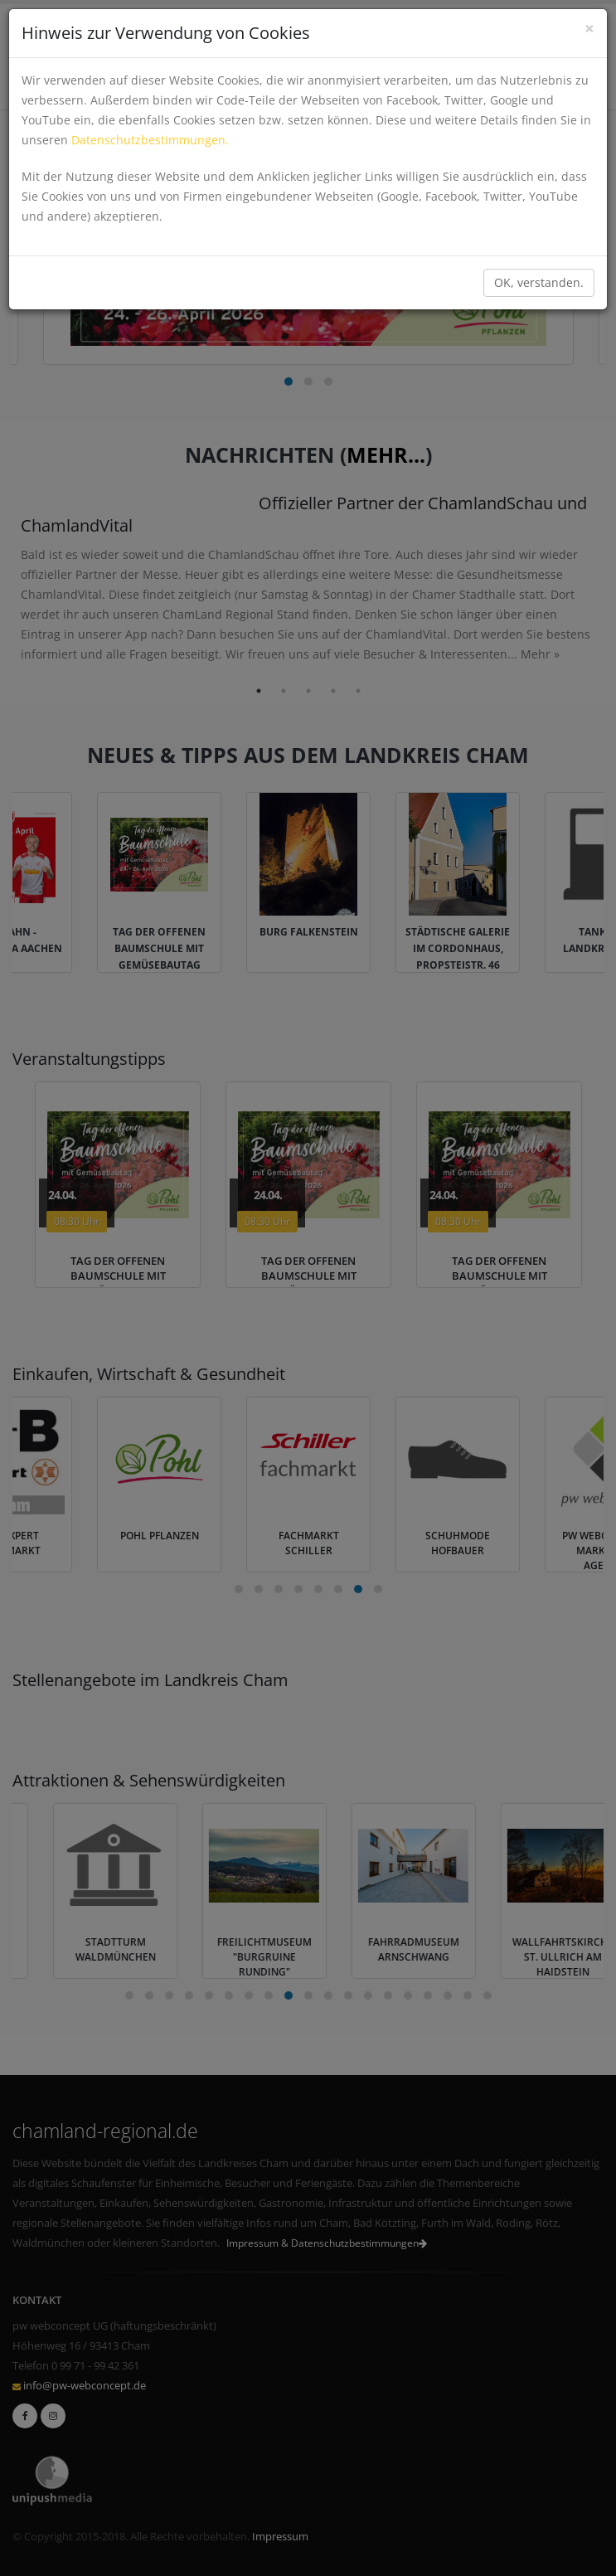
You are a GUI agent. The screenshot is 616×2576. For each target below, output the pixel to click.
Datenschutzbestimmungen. (150, 140)
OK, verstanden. (539, 282)
